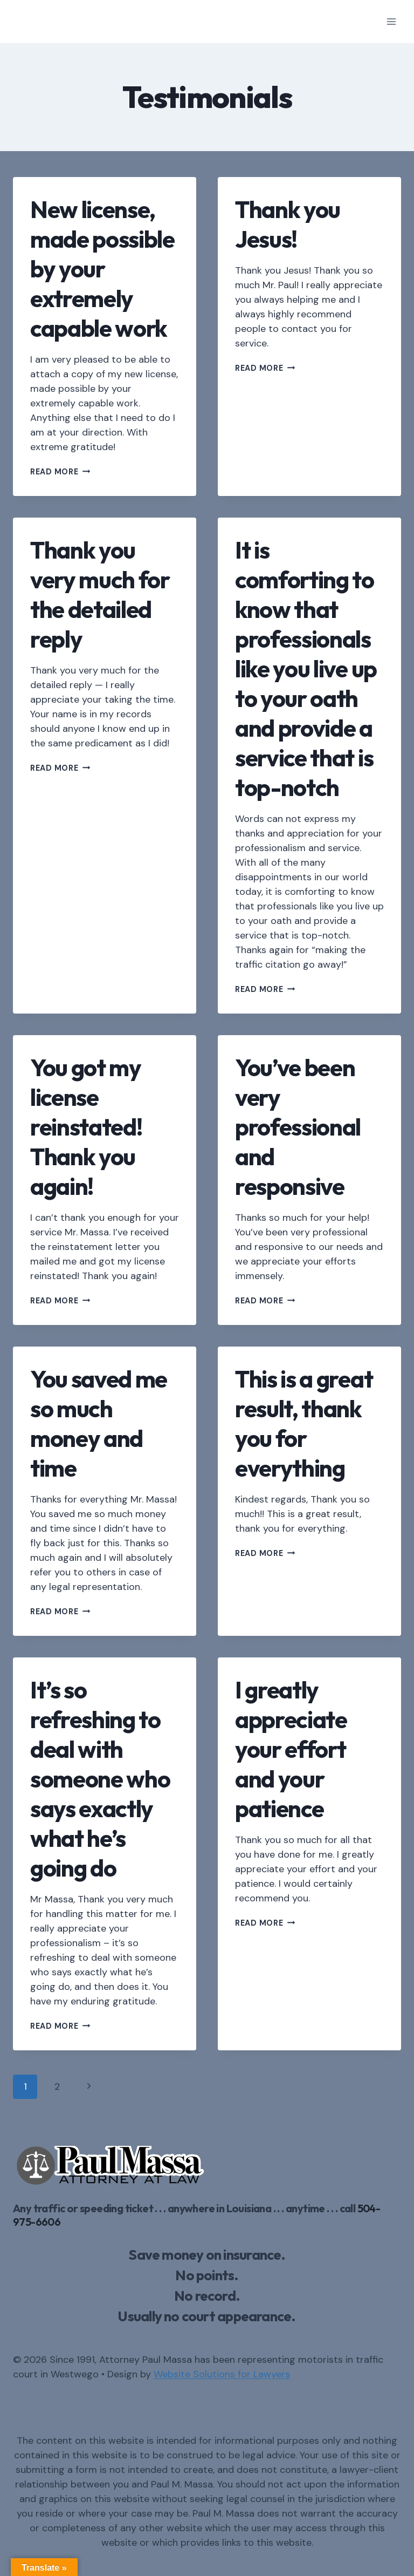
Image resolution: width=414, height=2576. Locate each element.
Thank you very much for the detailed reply (100, 594)
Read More (60, 472)
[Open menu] (391, 21)
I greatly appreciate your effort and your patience (291, 1749)
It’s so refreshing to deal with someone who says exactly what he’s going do (100, 1778)
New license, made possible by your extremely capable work (102, 268)
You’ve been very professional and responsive (298, 1126)
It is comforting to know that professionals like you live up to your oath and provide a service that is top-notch (306, 668)
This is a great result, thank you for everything (303, 1423)
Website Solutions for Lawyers (222, 2374)
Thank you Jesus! (287, 224)
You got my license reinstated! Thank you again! (86, 1126)
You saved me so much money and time (98, 1423)
